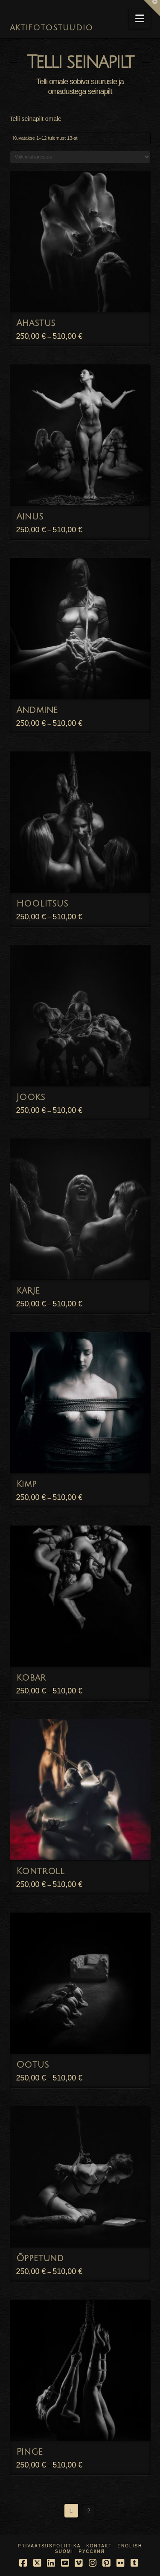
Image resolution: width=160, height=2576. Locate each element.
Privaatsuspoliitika (49, 2546)
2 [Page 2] (88, 2510)
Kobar (31, 1678)
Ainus (30, 517)
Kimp (26, 1484)
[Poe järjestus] (80, 157)
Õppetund (40, 2258)
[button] (140, 19)
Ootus (32, 2065)
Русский (92, 2551)
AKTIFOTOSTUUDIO (51, 28)
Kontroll (40, 1871)
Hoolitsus (42, 904)
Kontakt (99, 2546)
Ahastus (36, 323)
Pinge (29, 2452)
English (129, 2546)
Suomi (64, 2551)
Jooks (30, 1097)
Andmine (37, 710)
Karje (28, 1291)
